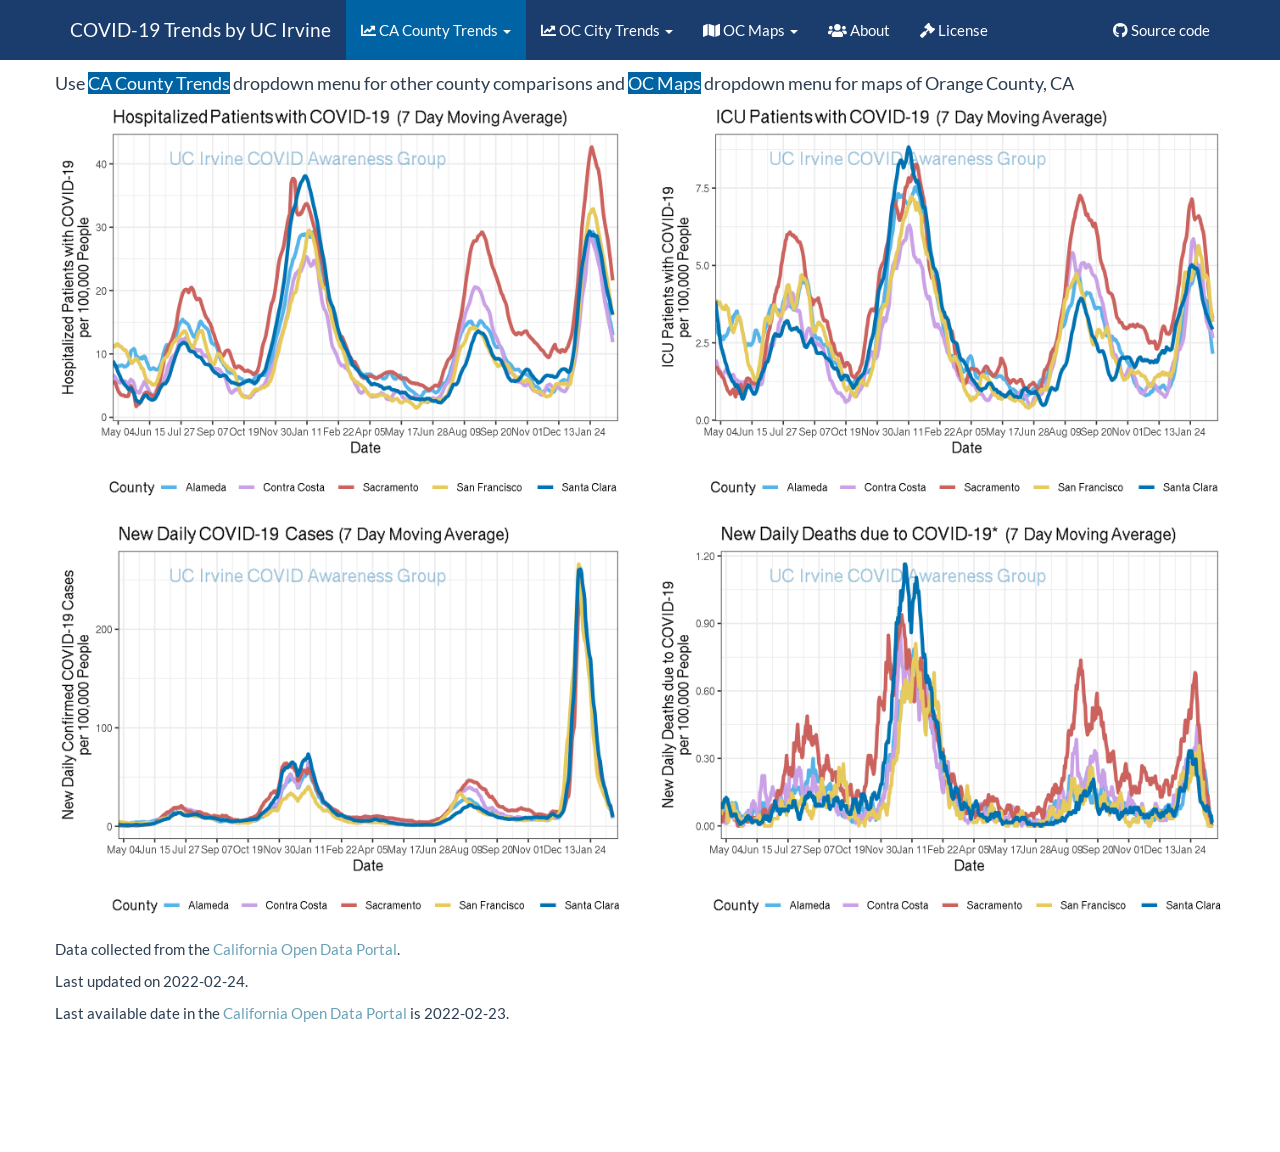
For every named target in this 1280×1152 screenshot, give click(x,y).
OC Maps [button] (750, 30)
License (954, 30)
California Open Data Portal (305, 949)
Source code (1161, 30)
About (859, 30)
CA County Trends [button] (436, 30)
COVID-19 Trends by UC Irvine (200, 29)
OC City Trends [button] (607, 30)
